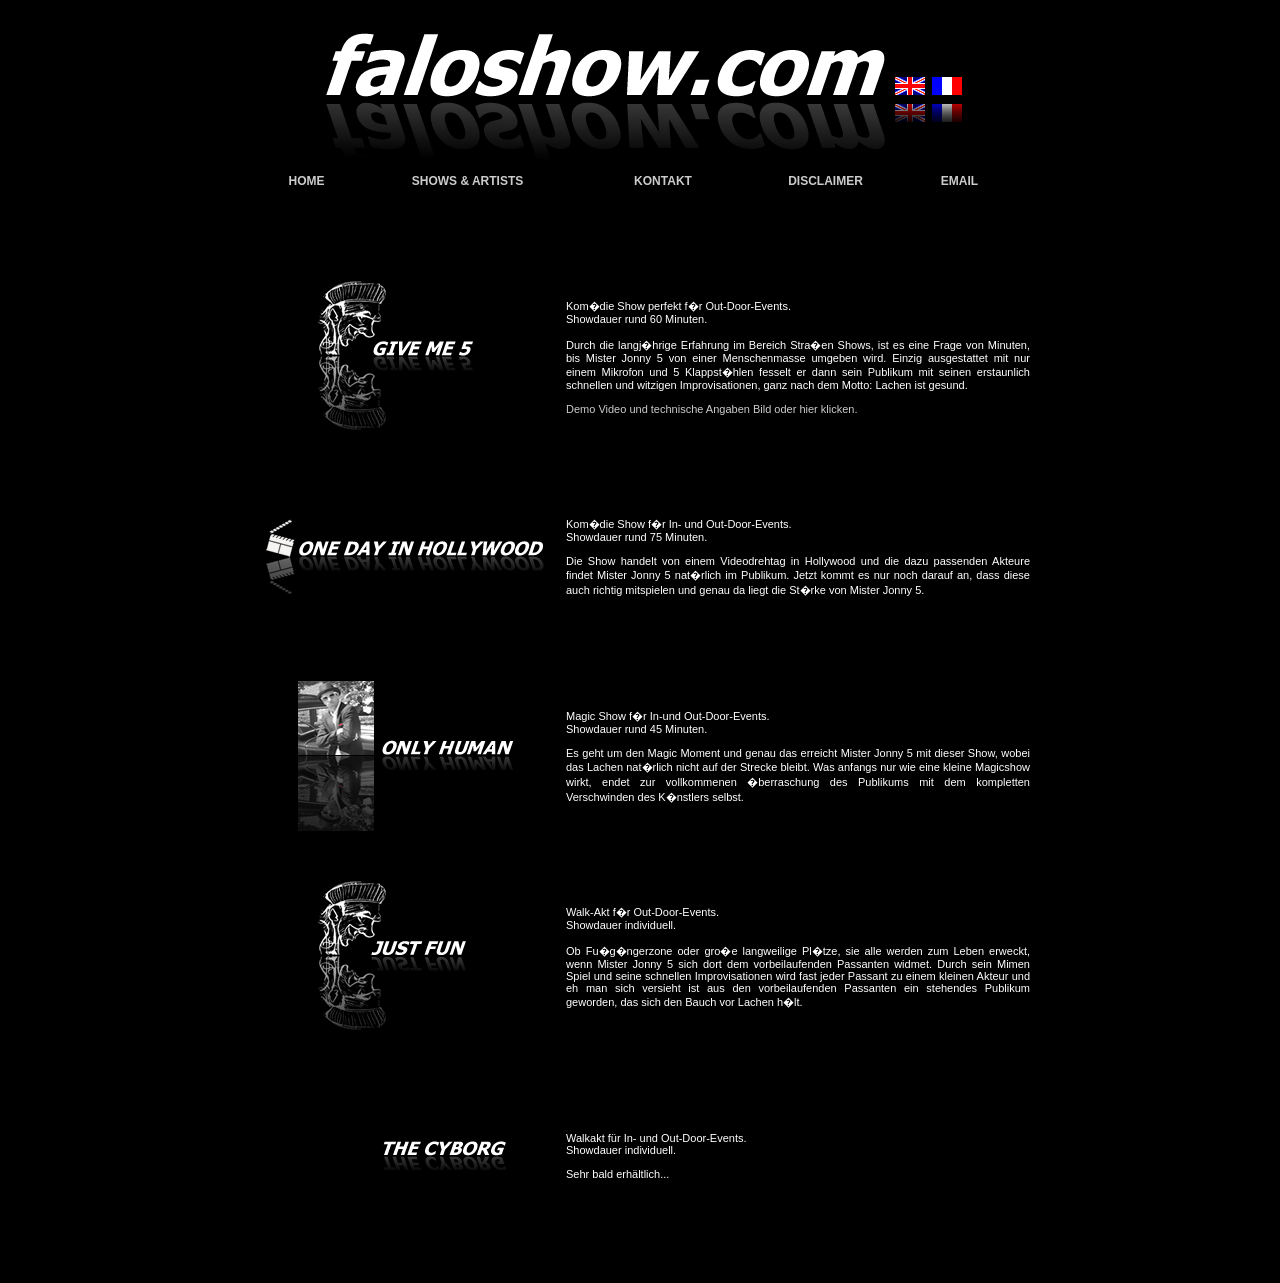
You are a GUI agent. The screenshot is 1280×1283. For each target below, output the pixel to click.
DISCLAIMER (825, 181)
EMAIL (959, 181)
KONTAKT (663, 181)
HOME (307, 181)
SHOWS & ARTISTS (468, 181)
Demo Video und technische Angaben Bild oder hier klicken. (711, 409)
